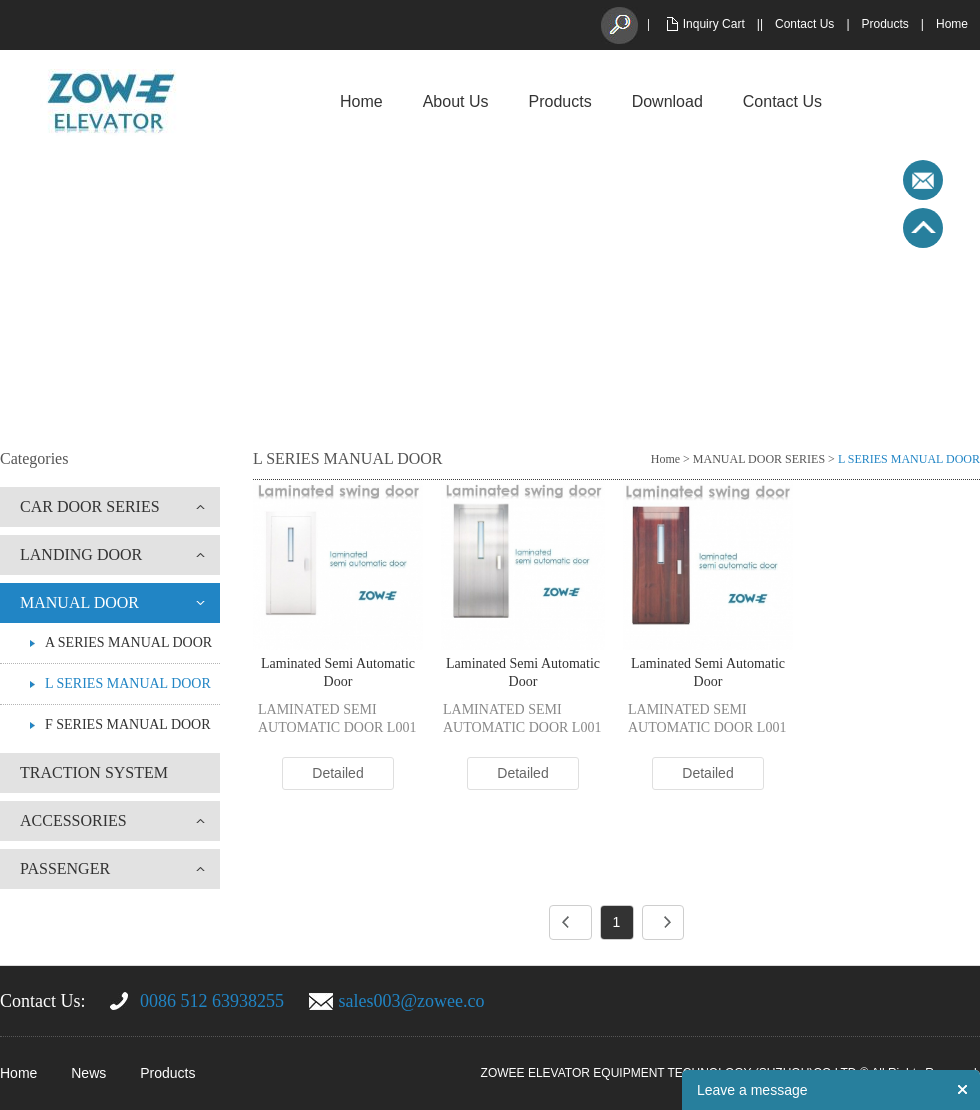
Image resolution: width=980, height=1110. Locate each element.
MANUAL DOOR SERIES (759, 459)
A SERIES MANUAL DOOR (128, 642)
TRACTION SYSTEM (94, 772)
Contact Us (804, 24)
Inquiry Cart (714, 24)
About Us (456, 101)
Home (952, 24)
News (88, 1073)
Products (885, 24)
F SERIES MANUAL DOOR (128, 724)
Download (667, 101)
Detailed (337, 773)
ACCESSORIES (73, 820)
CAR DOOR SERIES (90, 506)
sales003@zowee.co (412, 1001)
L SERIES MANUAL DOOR (128, 683)
